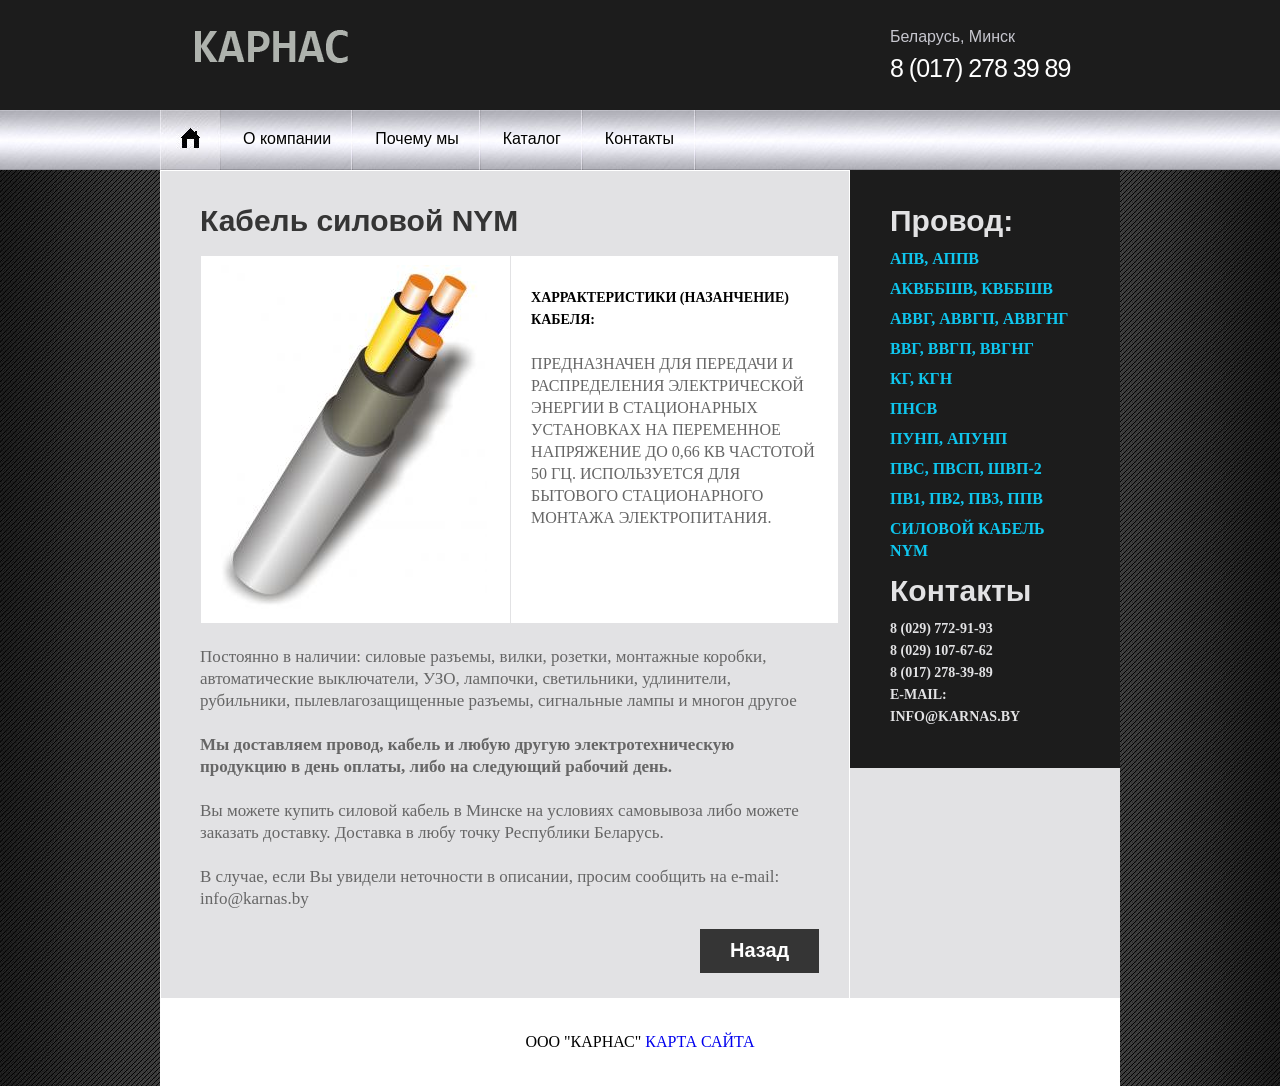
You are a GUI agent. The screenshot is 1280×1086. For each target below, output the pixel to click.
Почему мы (416, 138)
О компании (287, 138)
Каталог (532, 138)
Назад (759, 950)
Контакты (639, 138)
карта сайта (699, 1041)
